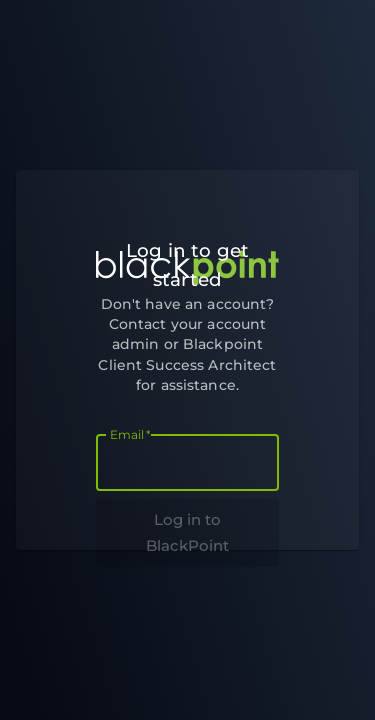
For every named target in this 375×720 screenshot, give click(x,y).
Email (130, 434)
